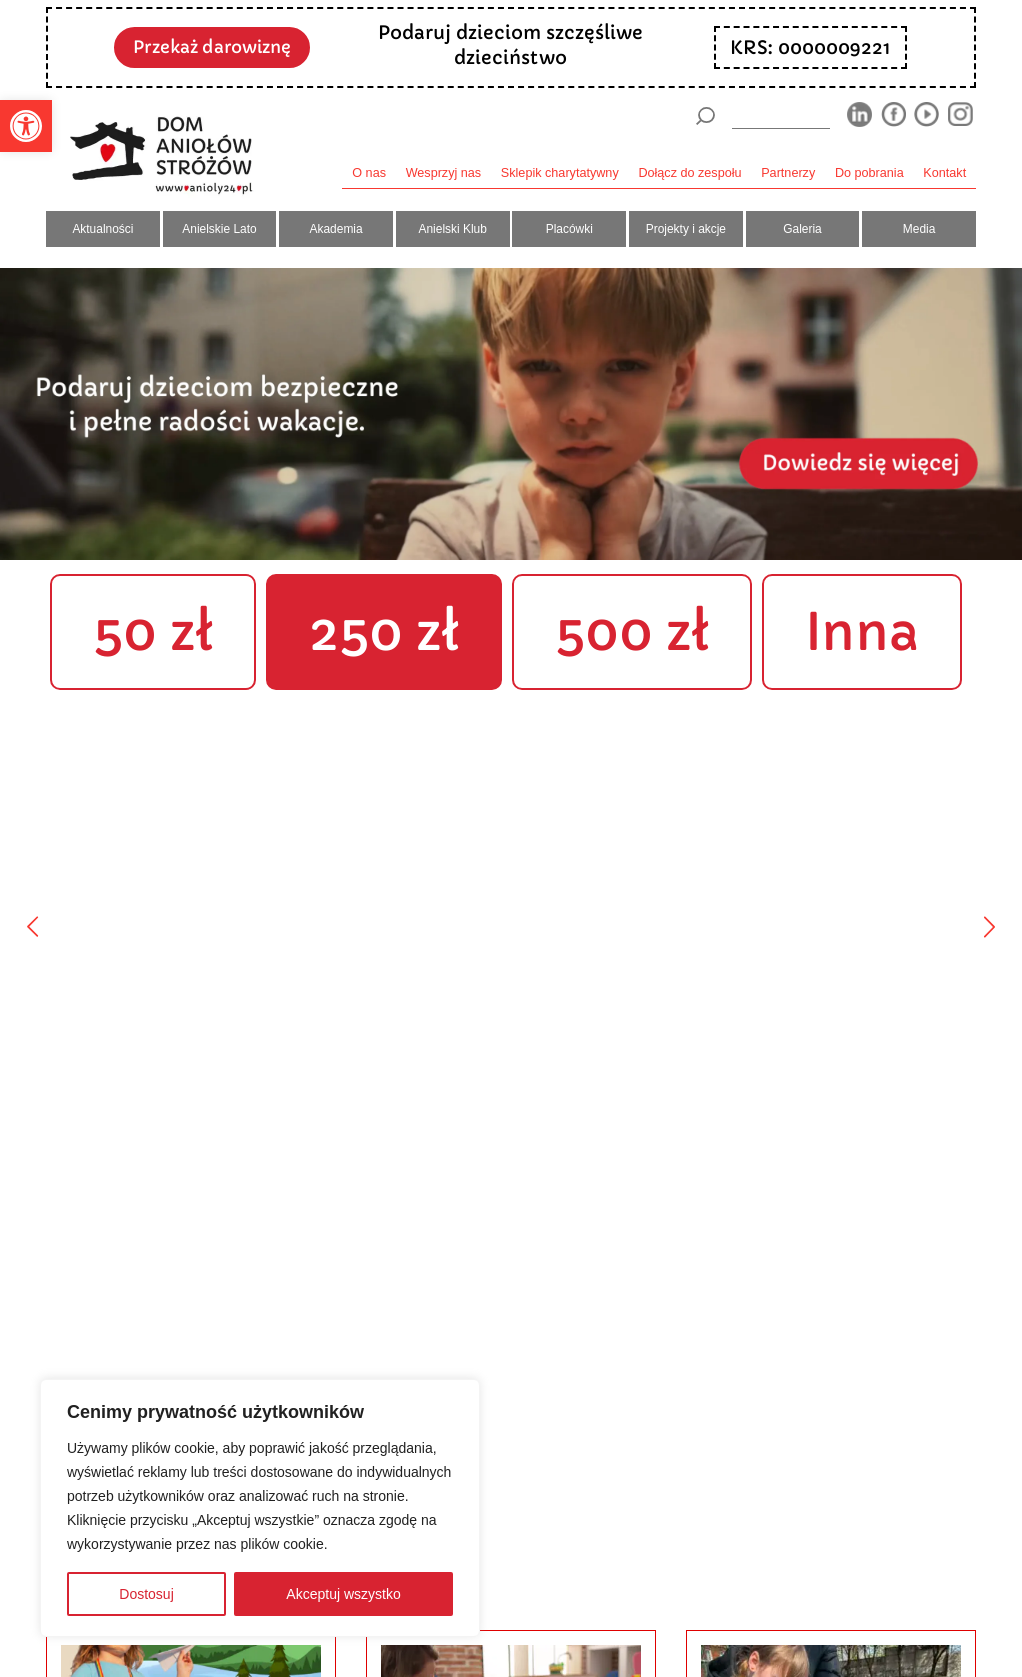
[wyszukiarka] (781, 115)
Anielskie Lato (219, 229)
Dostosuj (146, 1594)
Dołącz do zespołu (689, 173)
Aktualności (102, 229)
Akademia (336, 229)
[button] (26, 126)
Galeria (802, 229)
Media (919, 229)
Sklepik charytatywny (560, 173)
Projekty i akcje (686, 229)
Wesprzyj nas (444, 173)
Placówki (569, 229)
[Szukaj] (705, 116)
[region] (260, 1508)
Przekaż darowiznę (212, 47)
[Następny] (989, 926)
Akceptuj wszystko (343, 1594)
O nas (369, 173)
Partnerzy (788, 173)
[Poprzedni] (32, 926)
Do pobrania (869, 173)
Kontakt (944, 173)
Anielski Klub (453, 229)
